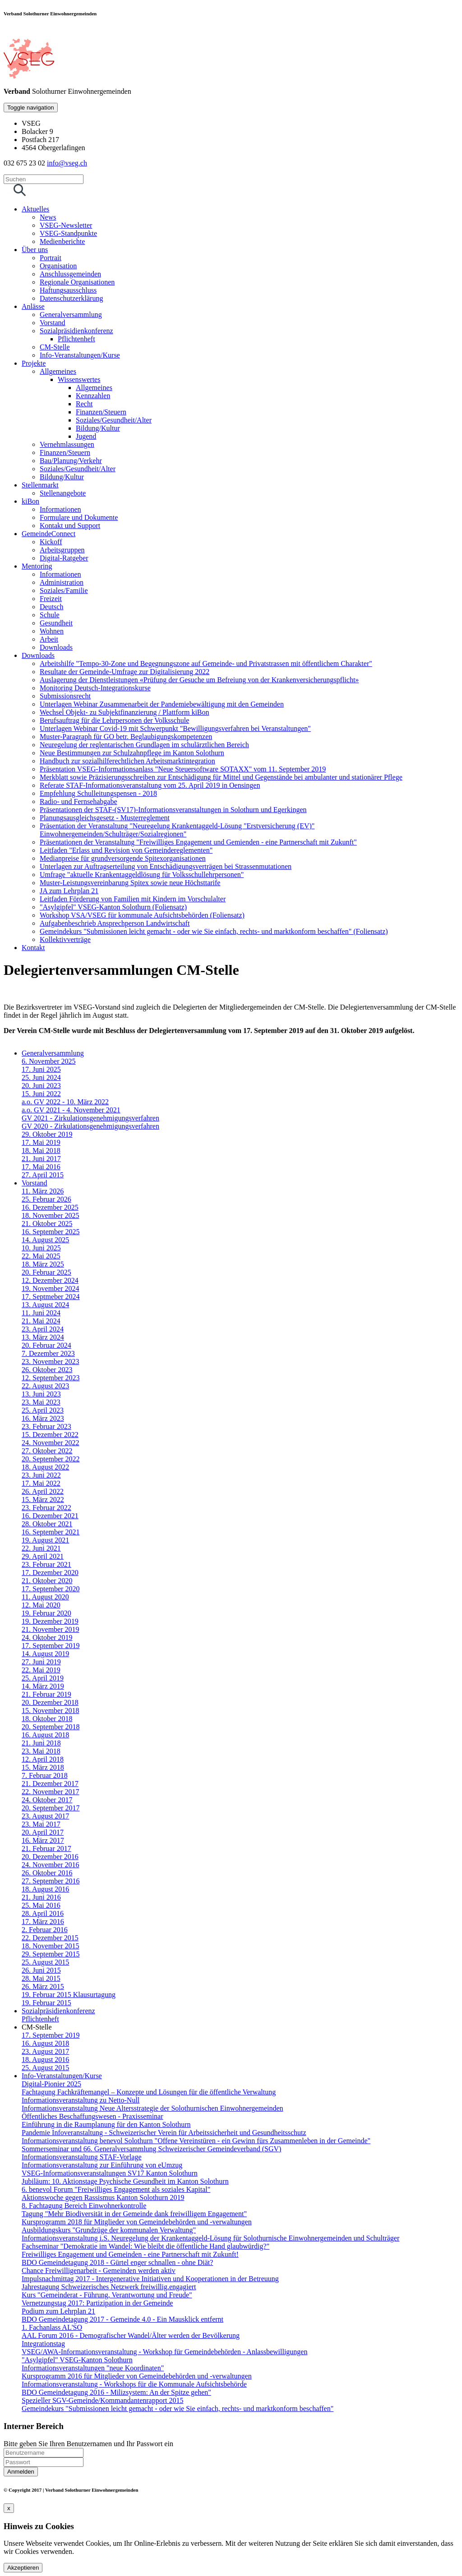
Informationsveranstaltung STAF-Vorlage (81, 2157)
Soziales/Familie (64, 590)
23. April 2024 (43, 1329)
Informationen (60, 509)
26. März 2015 (43, 1986)
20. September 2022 (50, 1459)
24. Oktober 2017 (47, 1800)
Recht (84, 404)
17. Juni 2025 (41, 1069)
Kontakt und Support (70, 525)
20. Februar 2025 (46, 1272)
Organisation (58, 266)
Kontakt (33, 947)
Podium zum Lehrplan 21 (58, 2311)
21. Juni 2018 (41, 1743)
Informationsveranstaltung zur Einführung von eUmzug (102, 2165)
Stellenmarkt (40, 485)
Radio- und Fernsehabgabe (78, 801)
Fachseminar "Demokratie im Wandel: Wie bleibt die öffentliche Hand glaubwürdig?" (145, 2246)
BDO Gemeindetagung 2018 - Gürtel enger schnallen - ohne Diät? (117, 2262)
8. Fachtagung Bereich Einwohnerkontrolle (84, 2205)
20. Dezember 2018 (50, 1702)
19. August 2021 (45, 1540)
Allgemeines (58, 371)
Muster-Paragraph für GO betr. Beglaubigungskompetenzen (126, 736)
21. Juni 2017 (41, 1158)
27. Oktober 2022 (47, 1451)
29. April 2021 (43, 1556)
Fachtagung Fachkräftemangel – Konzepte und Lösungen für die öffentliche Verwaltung (149, 2092)
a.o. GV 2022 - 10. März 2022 (65, 1102)
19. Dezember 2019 (50, 1621)
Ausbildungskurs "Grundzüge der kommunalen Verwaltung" (109, 2230)
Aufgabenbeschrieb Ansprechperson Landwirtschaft (114, 923)
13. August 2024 (45, 1305)
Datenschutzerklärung (71, 298)
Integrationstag (43, 2343)
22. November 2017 (50, 1791)
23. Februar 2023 (46, 1426)
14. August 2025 (45, 1240)
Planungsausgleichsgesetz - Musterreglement (105, 818)
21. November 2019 (50, 1629)
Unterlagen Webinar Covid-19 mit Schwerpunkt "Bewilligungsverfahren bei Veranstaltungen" (175, 728)
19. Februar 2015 (46, 2003)
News (48, 217)
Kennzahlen (93, 395)
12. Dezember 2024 (50, 1280)
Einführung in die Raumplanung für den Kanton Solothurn (106, 2124)
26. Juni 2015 (41, 1970)
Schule (50, 615)
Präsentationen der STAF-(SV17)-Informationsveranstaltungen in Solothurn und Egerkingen (173, 809)
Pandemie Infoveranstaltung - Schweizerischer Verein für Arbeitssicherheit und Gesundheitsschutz (164, 2132)
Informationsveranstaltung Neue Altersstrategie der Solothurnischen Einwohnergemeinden (152, 2108)
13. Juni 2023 (41, 1394)
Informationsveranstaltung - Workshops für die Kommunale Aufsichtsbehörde (134, 2384)
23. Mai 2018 (41, 1751)
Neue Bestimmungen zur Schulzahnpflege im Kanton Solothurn (132, 753)
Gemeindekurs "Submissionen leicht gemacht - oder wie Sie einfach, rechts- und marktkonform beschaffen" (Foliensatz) (214, 931)
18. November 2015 (50, 1946)
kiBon (30, 501)
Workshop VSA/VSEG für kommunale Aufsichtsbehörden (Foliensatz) (142, 915)
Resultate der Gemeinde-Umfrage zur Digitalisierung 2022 (124, 671)
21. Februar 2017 (46, 1848)
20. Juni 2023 (41, 1085)
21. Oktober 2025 (47, 1223)
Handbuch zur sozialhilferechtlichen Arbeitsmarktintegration (127, 761)
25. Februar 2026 (46, 1199)
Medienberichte (62, 241)
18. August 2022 (45, 1467)
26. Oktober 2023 (47, 1369)
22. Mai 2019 (41, 1670)
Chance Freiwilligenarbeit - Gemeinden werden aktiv (99, 2270)
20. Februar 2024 (46, 1345)
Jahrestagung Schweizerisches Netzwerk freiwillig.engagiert (109, 2287)
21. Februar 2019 (46, 1694)
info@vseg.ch (67, 163)
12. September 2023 (50, 1378)
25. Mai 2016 (41, 1905)
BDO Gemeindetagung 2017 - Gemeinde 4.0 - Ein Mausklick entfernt (122, 2319)
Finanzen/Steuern (101, 412)
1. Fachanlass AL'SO (52, 2327)
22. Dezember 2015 (50, 1938)
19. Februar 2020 (46, 1613)
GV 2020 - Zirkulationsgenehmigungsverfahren (90, 1126)
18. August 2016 (45, 1889)
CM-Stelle (55, 347)
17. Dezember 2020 (50, 1572)
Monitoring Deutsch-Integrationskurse (95, 688)
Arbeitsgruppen (62, 550)
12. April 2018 (43, 1759)
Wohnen (52, 631)
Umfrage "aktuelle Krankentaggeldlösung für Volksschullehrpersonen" (142, 874)
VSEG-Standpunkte (68, 233)
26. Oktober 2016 (47, 1873)
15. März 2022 (43, 1499)
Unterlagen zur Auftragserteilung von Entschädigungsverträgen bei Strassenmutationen (165, 866)
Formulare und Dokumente (79, 517)
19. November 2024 (50, 1288)
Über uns (35, 249)
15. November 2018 (50, 1710)
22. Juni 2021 (41, 1548)
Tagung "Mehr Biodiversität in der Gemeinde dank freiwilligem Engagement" (134, 2214)
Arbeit (49, 639)
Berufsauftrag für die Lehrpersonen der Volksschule (114, 720)
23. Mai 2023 (41, 1402)
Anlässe (33, 306)
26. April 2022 (43, 1491)
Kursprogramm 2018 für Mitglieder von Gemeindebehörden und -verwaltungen (137, 2222)
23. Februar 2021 (46, 1564)
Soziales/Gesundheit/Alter (114, 420)
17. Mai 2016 (41, 1167)
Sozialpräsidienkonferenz (76, 331)
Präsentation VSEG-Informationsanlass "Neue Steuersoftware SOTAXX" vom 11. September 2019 (183, 769)
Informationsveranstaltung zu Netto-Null (80, 2100)
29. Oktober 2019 (47, 1134)
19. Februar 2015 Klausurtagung (69, 1994)
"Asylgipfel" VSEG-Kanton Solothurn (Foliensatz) (113, 907)
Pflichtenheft (76, 339)
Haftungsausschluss (68, 290)
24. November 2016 (50, 1865)
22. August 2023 (45, 1386)
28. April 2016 (43, 1913)
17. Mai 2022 (41, 1483)
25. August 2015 (45, 1962)
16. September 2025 (50, 1231)
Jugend (86, 436)
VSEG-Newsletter (66, 225)
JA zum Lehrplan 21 (69, 891)
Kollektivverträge (65, 939)
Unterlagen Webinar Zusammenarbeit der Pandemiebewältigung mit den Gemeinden (162, 704)
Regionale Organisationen (77, 282)
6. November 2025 (49, 1061)
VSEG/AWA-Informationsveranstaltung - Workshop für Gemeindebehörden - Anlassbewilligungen (164, 2352)
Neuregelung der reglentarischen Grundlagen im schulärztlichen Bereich (144, 744)
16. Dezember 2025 (50, 1207)
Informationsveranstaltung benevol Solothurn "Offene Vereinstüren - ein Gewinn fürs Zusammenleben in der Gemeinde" (196, 2140)
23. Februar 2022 (46, 1507)
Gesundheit (56, 623)
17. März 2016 (43, 1921)
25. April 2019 (43, 1678)
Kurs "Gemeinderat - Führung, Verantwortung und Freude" (107, 2295)
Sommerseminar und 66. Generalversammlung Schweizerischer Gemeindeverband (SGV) (151, 2149)
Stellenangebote (63, 493)
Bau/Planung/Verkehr (71, 460)
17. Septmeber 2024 (50, 1296)
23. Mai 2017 (41, 1824)
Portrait (50, 258)
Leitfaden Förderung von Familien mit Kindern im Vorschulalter (133, 899)
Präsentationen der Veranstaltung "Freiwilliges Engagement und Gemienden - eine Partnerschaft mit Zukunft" (198, 842)
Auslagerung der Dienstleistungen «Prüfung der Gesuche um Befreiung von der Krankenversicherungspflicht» (199, 680)
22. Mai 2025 (41, 1256)
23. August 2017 (45, 1816)
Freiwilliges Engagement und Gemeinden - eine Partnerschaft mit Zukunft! (130, 2254)
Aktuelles (35, 209)
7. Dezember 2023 (48, 1353)
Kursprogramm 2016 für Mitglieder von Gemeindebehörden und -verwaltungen (137, 2376)
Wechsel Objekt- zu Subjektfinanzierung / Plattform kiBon (124, 712)
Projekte (34, 363)
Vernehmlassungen (67, 444)
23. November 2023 (50, 1361)
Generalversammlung (71, 314)
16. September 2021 (50, 1532)
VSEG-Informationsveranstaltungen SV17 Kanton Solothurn (110, 2173)
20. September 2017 (50, 1808)
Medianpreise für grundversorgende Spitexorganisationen (123, 858)
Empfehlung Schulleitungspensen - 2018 (98, 793)
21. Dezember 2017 (50, 1783)
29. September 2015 (50, 1954)
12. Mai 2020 (41, 1605)
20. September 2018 (50, 1727)
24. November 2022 (50, 1442)
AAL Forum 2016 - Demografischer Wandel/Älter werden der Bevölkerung (131, 2335)
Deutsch (51, 607)
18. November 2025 (50, 1215)
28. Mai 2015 (41, 1978)
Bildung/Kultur (98, 428)
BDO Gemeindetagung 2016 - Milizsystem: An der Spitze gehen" (116, 2392)
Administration (61, 582)
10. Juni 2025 (41, 1248)
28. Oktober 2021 (47, 1524)
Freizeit (51, 598)
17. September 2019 (50, 1645)
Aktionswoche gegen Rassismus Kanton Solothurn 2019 (103, 2197)
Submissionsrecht (65, 696)
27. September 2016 (50, 1881)
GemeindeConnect (48, 533)
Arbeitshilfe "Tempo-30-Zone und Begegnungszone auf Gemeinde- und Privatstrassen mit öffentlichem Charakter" (206, 663)
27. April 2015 (43, 1175)
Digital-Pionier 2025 (51, 2084)
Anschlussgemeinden (70, 274)
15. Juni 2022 (41, 1093)
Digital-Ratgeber (64, 558)
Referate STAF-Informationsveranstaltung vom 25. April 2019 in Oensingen (150, 785)
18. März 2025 (43, 1264)
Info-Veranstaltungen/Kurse (80, 355)
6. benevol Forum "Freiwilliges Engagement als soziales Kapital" (116, 2189)
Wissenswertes (79, 379)
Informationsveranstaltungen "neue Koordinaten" (93, 2368)
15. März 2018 (43, 1767)
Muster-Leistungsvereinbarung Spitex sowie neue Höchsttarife (130, 882)
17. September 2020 (50, 1589)
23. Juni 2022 (41, 1475)
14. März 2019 (43, 1686)
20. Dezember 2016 (50, 1856)
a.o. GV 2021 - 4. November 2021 (71, 1110)
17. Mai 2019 (41, 1142)
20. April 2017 (43, 1832)
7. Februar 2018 (45, 1775)
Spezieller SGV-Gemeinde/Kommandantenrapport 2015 (102, 2400)
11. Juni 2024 (41, 1313)
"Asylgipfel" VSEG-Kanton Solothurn (77, 2360)
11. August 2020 (45, 1597)
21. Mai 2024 (41, 1321)
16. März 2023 (43, 1418)
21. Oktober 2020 (47, 1580)
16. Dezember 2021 (50, 1516)
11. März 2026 (43, 1191)
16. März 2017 (43, 1840)
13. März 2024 (43, 1337)
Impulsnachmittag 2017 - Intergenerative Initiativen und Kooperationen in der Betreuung (150, 2278)
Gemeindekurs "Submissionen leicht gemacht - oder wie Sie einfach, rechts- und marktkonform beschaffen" (177, 2408)
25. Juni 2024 (41, 1077)
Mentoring (37, 566)
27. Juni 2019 (41, 1662)
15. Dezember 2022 (50, 1434)
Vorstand (52, 322)
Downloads (56, 647)
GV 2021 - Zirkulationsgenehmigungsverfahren (90, 1118)
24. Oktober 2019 (47, 1637)
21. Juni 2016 (41, 1897)
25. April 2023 (43, 1410)
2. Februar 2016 (45, 1929)
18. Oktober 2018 (47, 1718)
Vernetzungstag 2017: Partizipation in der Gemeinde (97, 2303)
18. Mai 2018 (41, 1150)
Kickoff (51, 542)
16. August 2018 (45, 1735)
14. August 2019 (45, 1654)
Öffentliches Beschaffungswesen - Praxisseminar (92, 2116)
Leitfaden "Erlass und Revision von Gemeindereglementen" (126, 850)
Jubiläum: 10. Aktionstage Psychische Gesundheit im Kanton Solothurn (125, 2181)
